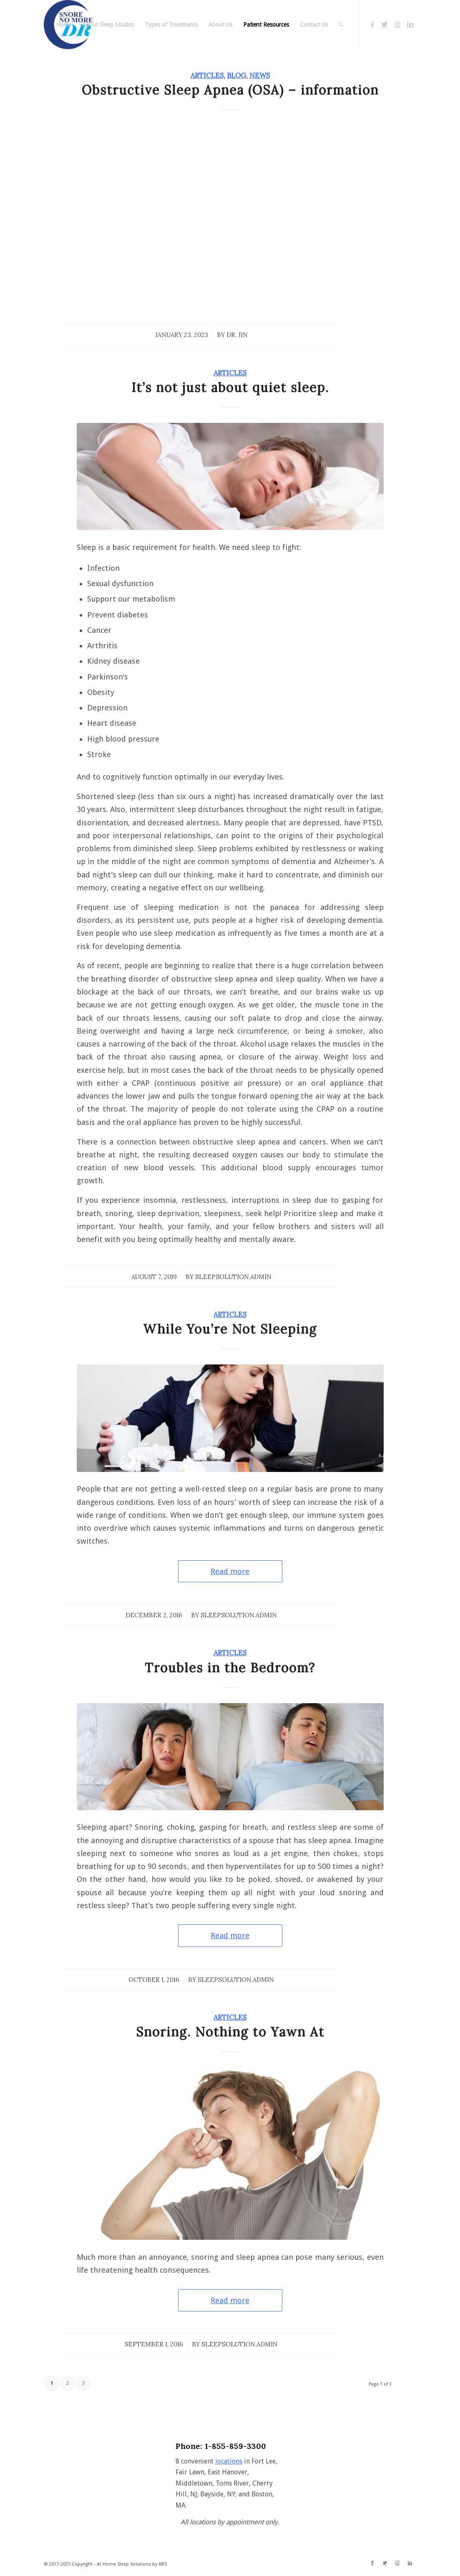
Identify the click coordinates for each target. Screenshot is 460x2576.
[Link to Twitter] (385, 24)
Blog (236, 75)
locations (228, 2461)
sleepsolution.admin (233, 1277)
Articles (207, 75)
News (259, 75)
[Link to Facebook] (372, 24)
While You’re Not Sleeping (230, 1329)
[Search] (341, 24)
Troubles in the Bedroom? (230, 1668)
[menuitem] (64, 24)
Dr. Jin (237, 335)
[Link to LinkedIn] (410, 24)
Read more (230, 1571)
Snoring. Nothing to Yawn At (230, 2032)
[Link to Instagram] (397, 24)
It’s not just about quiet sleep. (230, 387)
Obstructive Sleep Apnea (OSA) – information (230, 90)
